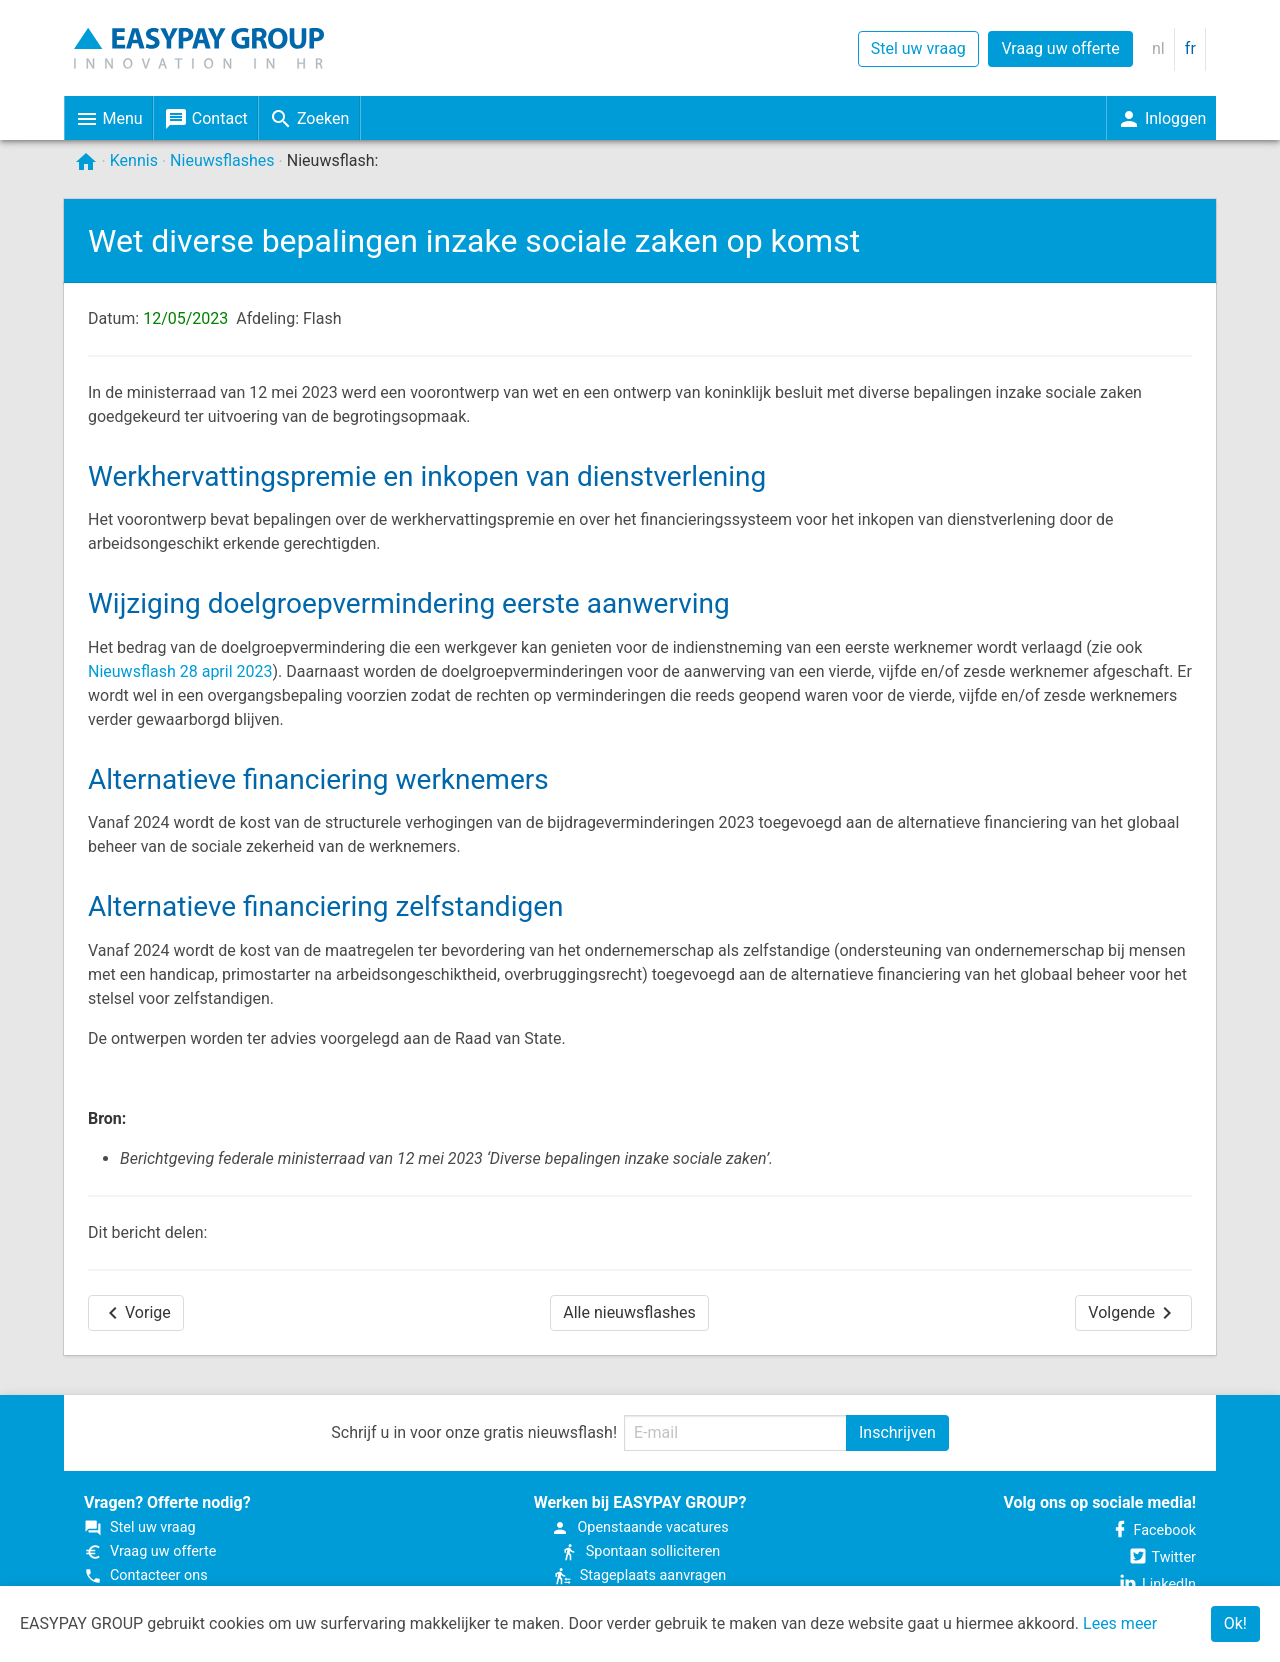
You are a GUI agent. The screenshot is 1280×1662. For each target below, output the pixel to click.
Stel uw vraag (918, 48)
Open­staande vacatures (639, 1527)
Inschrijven (897, 1432)
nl (1158, 48)
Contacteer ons (146, 1575)
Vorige (136, 1313)
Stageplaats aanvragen (640, 1575)
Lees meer (1120, 1623)
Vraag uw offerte (1060, 48)
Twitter (1162, 1557)
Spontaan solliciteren (640, 1551)
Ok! (1235, 1623)
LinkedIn (1157, 1584)
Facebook (1153, 1530)
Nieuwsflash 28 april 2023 (180, 671)
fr (1190, 48)
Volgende (1133, 1313)
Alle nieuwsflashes (629, 1312)
